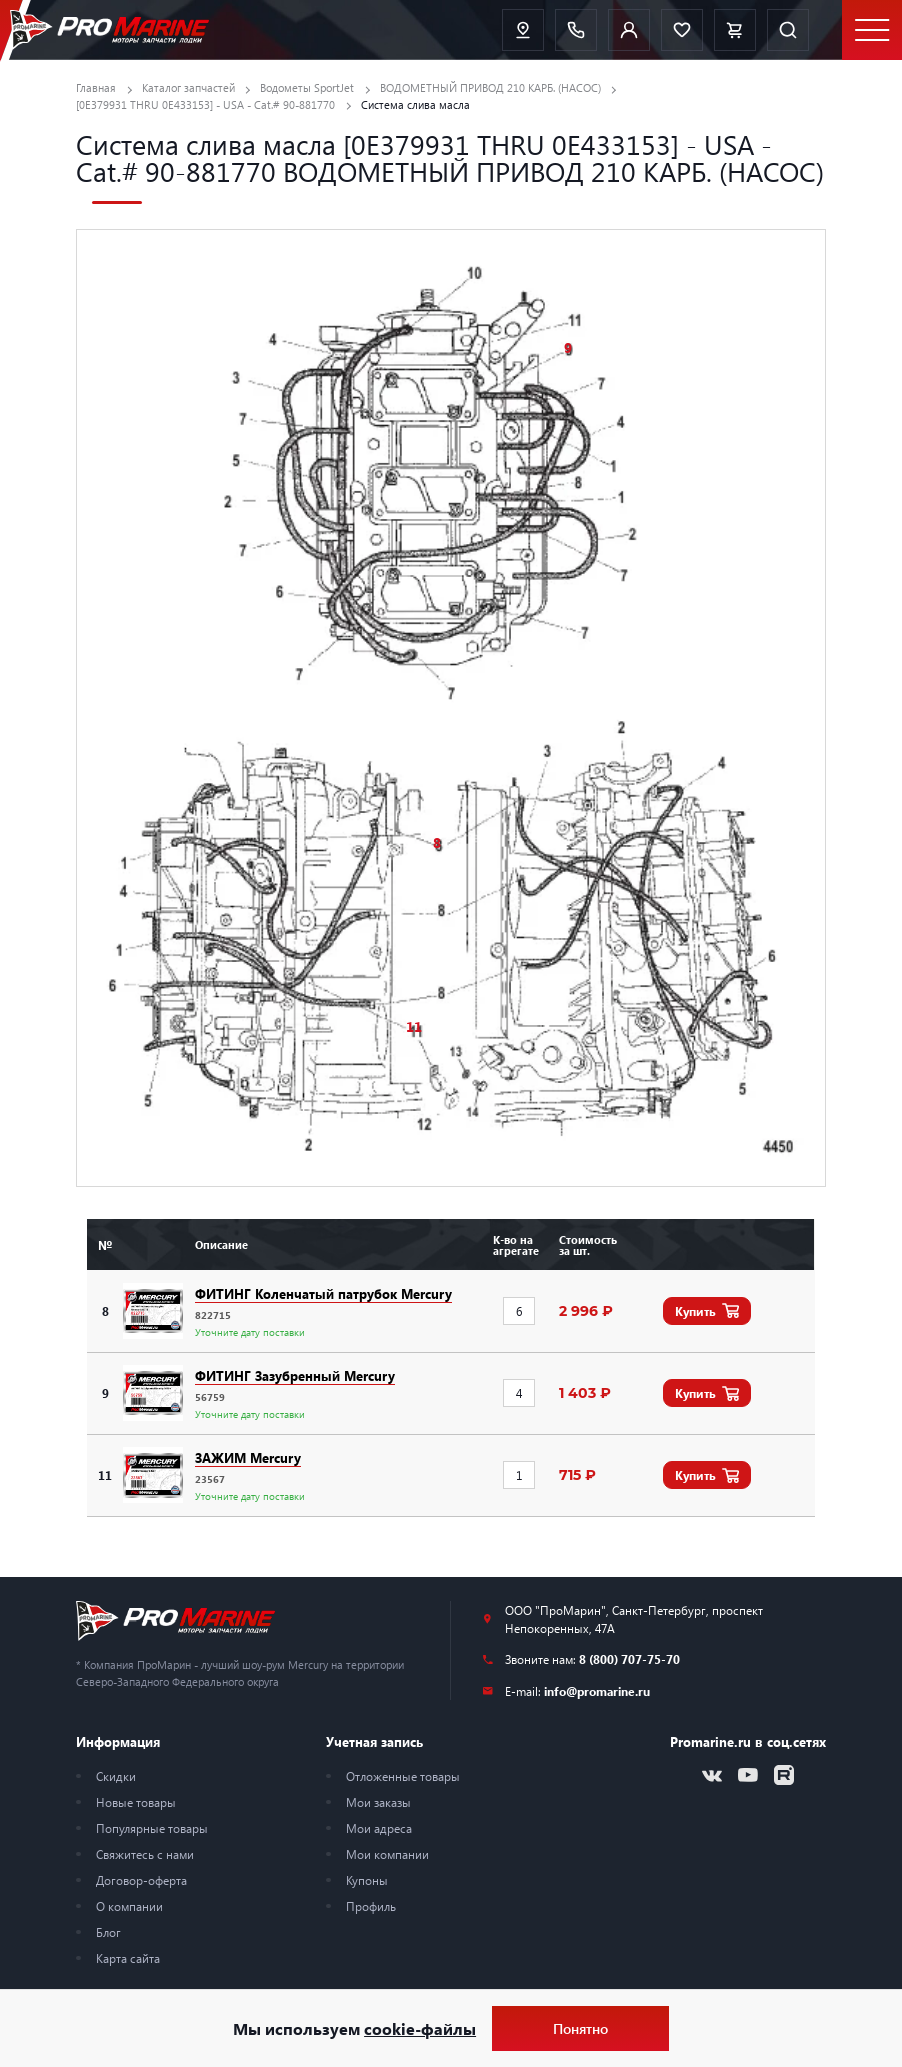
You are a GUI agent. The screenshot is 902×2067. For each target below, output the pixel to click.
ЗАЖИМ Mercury (248, 1457)
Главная (96, 87)
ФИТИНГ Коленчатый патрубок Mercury (323, 1293)
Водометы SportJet (307, 87)
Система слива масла (415, 104)
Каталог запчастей (188, 87)
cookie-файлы (420, 2028)
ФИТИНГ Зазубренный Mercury (295, 1375)
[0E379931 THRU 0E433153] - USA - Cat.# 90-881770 (205, 104)
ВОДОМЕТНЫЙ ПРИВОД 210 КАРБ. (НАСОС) (490, 87)
